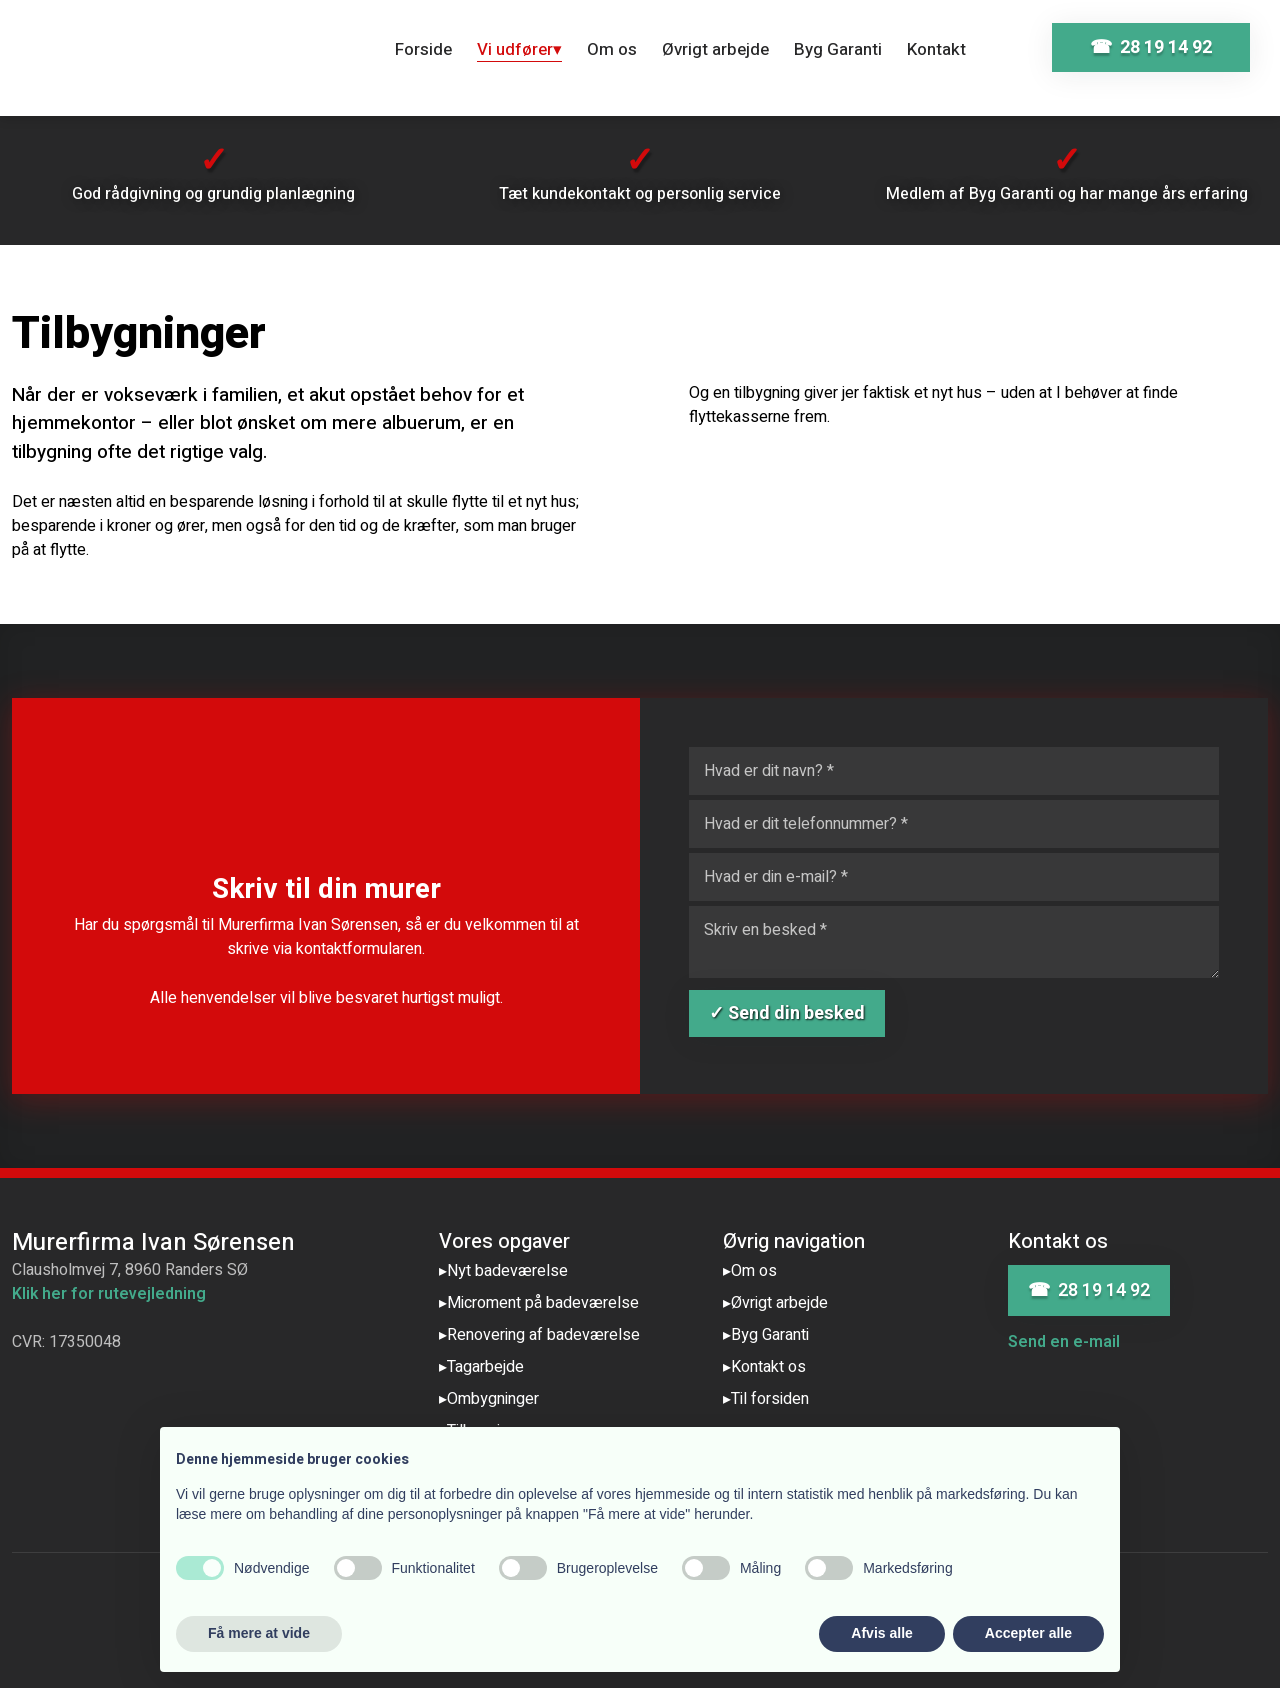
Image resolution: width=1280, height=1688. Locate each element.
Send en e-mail (1064, 1342)
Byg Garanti (838, 49)
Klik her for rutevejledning (109, 1294)
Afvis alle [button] (881, 1633)
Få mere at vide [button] (259, 1633)
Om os (612, 49)
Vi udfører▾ (519, 49)
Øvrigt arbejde (715, 49)
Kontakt (936, 49)
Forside (423, 49)
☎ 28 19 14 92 (1089, 1290)
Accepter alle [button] (1028, 1633)
